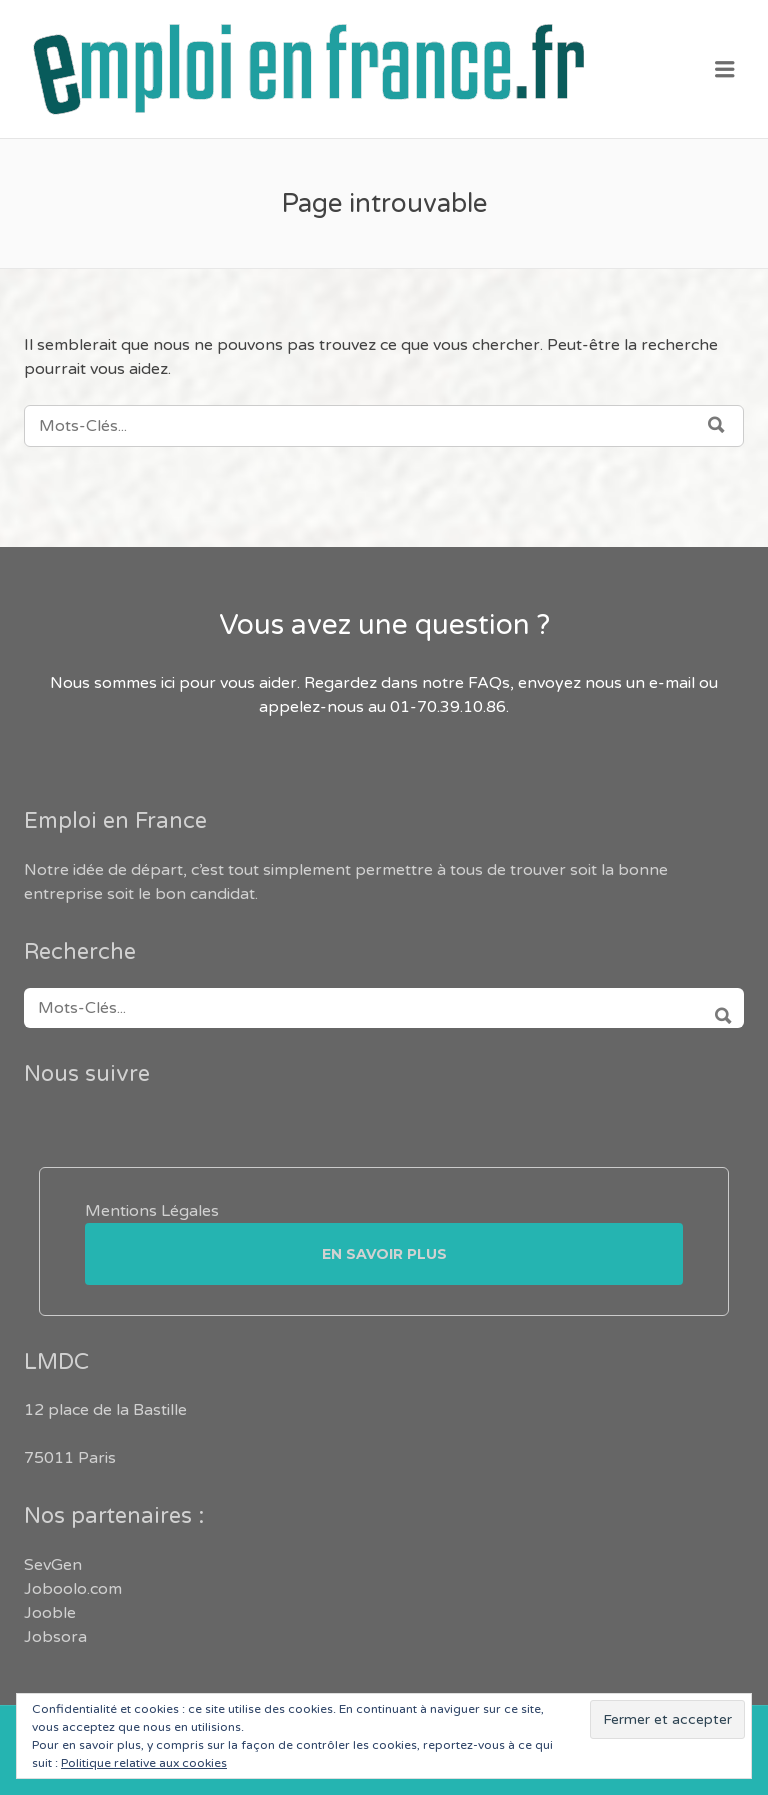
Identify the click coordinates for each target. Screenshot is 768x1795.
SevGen (53, 1565)
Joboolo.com (73, 1589)
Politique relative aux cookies (144, 1763)
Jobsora (55, 1637)
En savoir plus (384, 1254)
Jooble (50, 1613)
